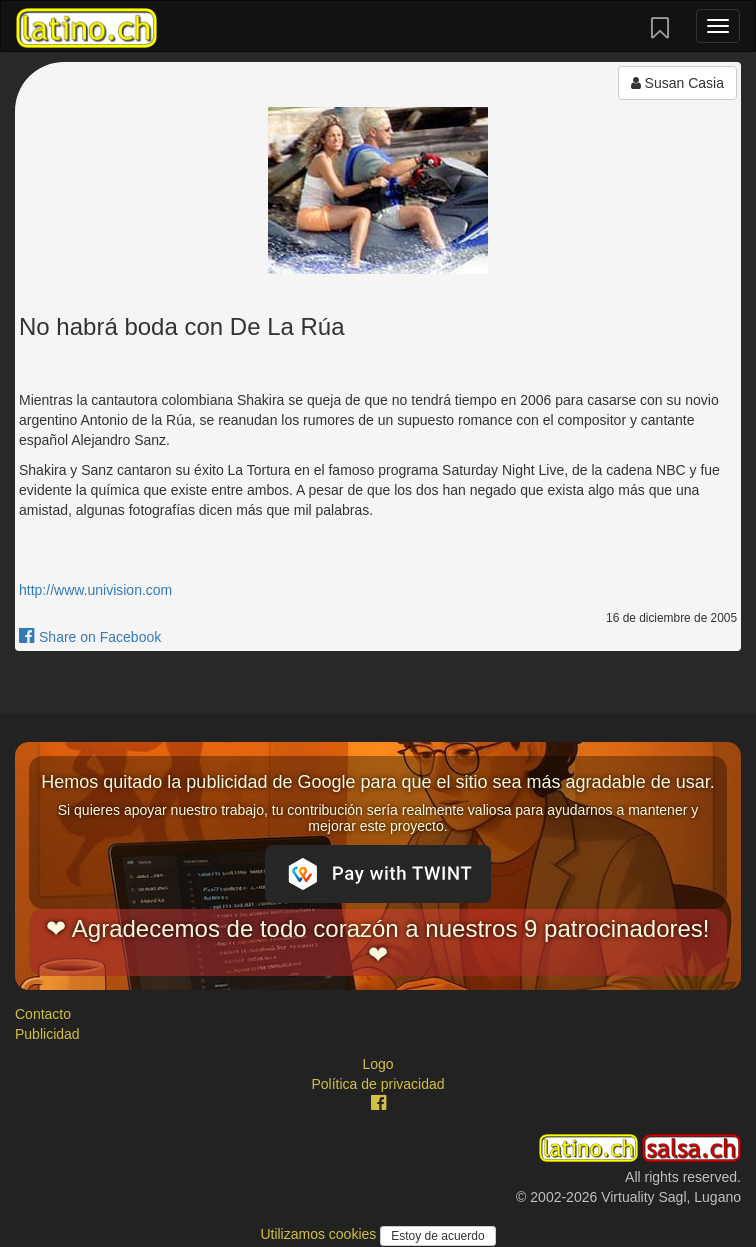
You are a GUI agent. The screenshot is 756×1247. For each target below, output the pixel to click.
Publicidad (47, 1034)
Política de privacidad (377, 1084)
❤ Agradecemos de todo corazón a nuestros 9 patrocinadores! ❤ (377, 941)
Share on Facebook (90, 637)
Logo (377, 1064)
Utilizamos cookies (320, 1234)
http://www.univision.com (95, 590)
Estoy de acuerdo (437, 1236)
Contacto (43, 1014)
